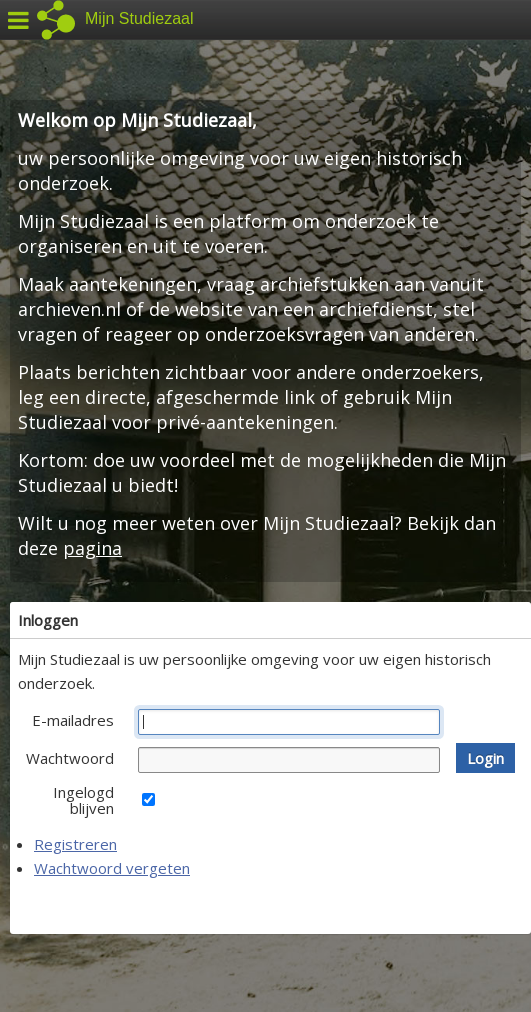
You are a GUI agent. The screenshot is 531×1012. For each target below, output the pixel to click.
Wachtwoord (70, 758)
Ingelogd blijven (83, 800)
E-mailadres (73, 720)
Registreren (75, 844)
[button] (485, 758)
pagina (92, 548)
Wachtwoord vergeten (112, 868)
